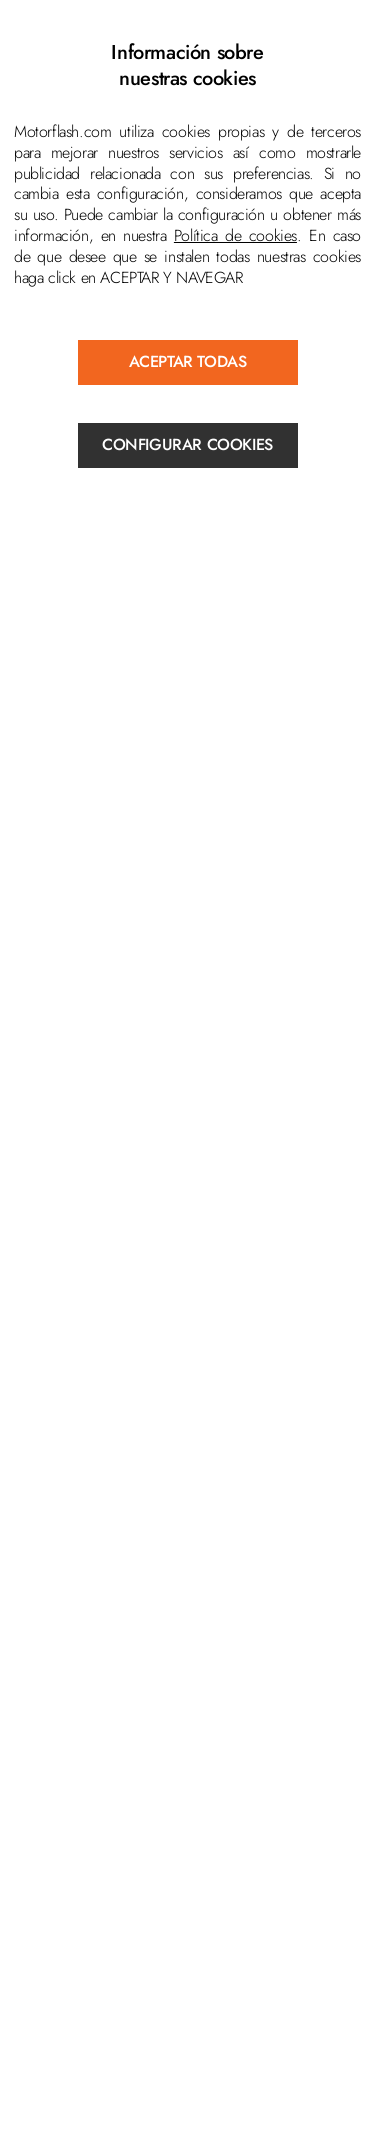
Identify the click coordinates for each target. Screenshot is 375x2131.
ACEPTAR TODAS (188, 361)
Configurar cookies (187, 444)
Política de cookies (235, 235)
